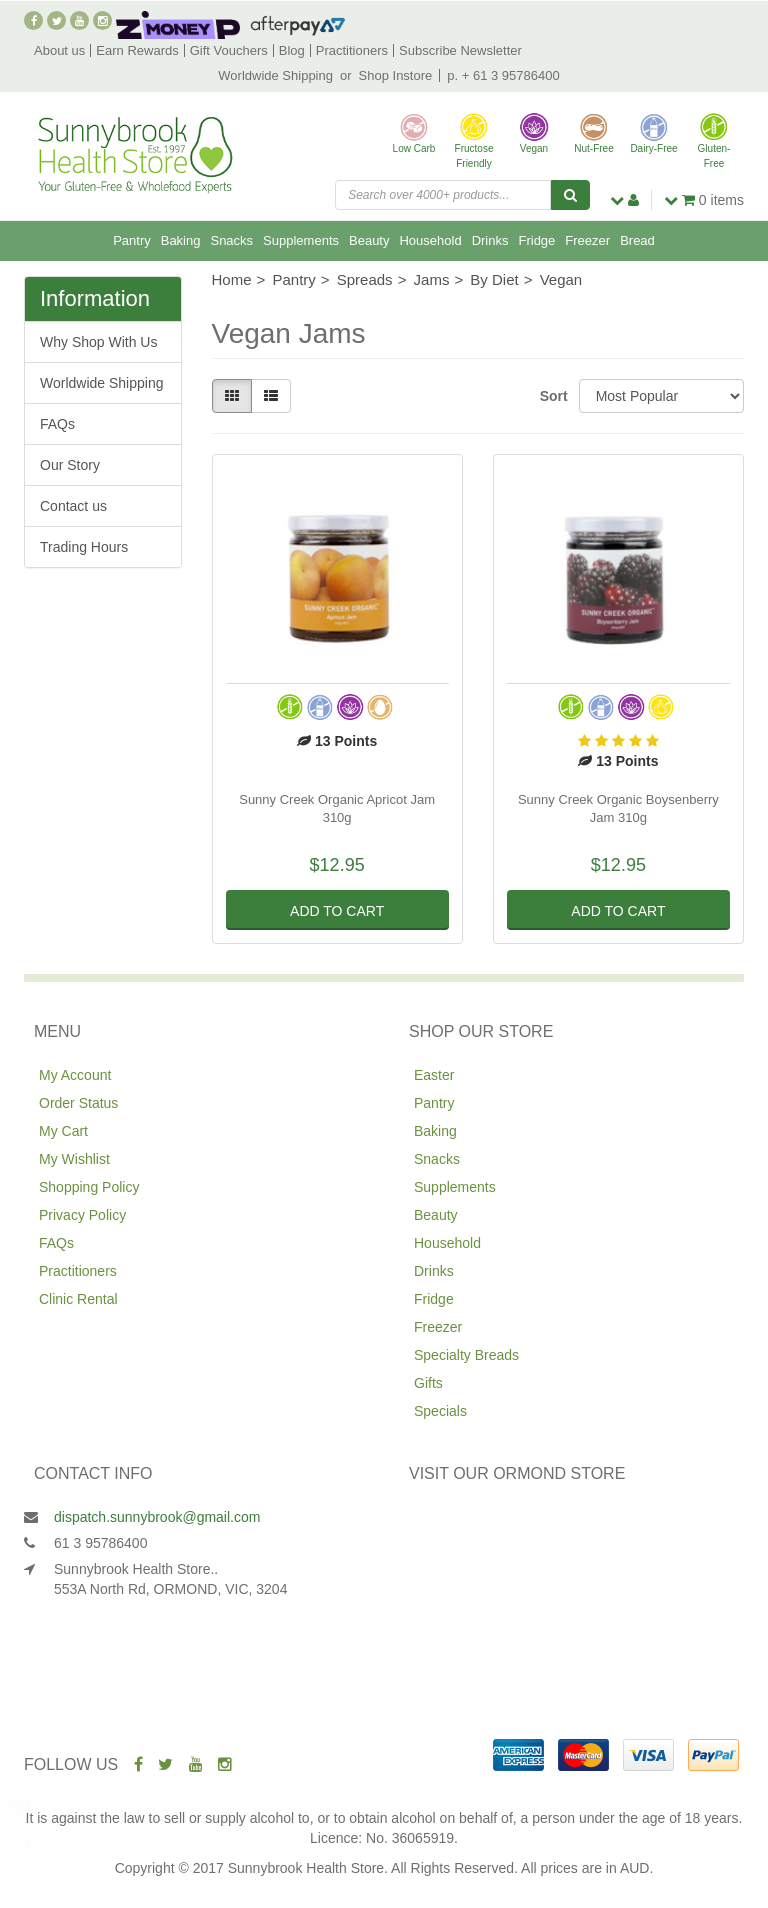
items (704, 200)
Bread (637, 240)
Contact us (73, 506)
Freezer (587, 240)
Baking (181, 240)
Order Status (78, 1103)
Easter (434, 1075)
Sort (552, 396)
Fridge (536, 240)
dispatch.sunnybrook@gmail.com (157, 1517)
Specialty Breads (466, 1355)
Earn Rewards (137, 50)
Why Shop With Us (98, 342)
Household (430, 240)
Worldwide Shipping (275, 75)
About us (59, 50)
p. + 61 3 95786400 (503, 75)
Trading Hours (84, 547)
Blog (292, 50)
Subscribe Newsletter (460, 50)
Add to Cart (337, 911)
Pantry (132, 240)
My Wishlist (74, 1159)
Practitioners (352, 50)
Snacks (231, 240)
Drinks (490, 240)
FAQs (57, 424)
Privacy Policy (82, 1215)
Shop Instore (396, 75)
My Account (75, 1075)
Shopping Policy (89, 1187)
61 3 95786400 (100, 1543)
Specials (440, 1411)
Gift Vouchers (229, 50)
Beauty (369, 240)
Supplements (301, 240)
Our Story (70, 465)
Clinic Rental (78, 1299)
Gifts (428, 1383)
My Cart (63, 1131)
